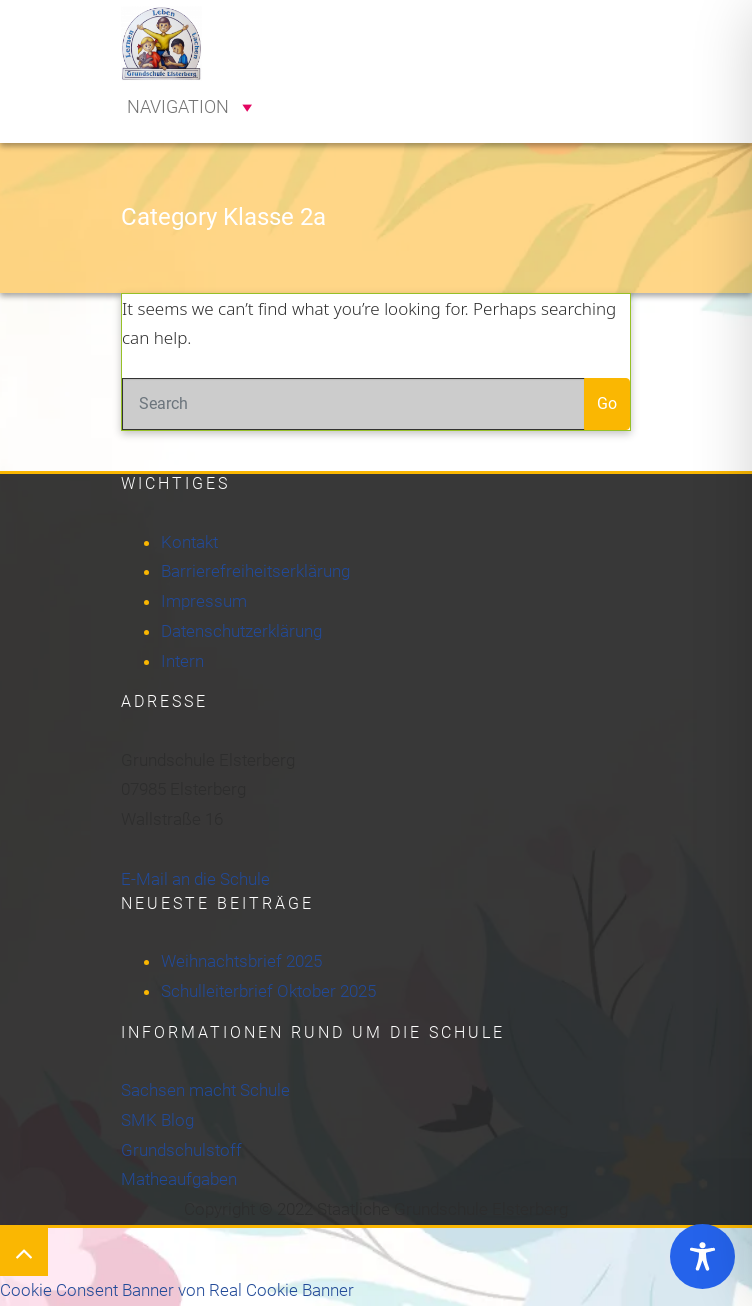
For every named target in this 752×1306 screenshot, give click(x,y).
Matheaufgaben (179, 1179)
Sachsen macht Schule (205, 1090)
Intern (182, 661)
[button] (178, 107)
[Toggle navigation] (601, 24)
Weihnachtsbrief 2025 (241, 961)
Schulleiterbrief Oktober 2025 (268, 991)
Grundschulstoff (181, 1150)
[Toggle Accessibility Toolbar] (702, 1256)
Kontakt (189, 542)
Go (607, 403)
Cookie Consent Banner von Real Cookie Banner (177, 1290)
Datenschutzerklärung (241, 631)
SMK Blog (157, 1120)
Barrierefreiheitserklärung (255, 571)
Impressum (204, 601)
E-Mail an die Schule (195, 879)
